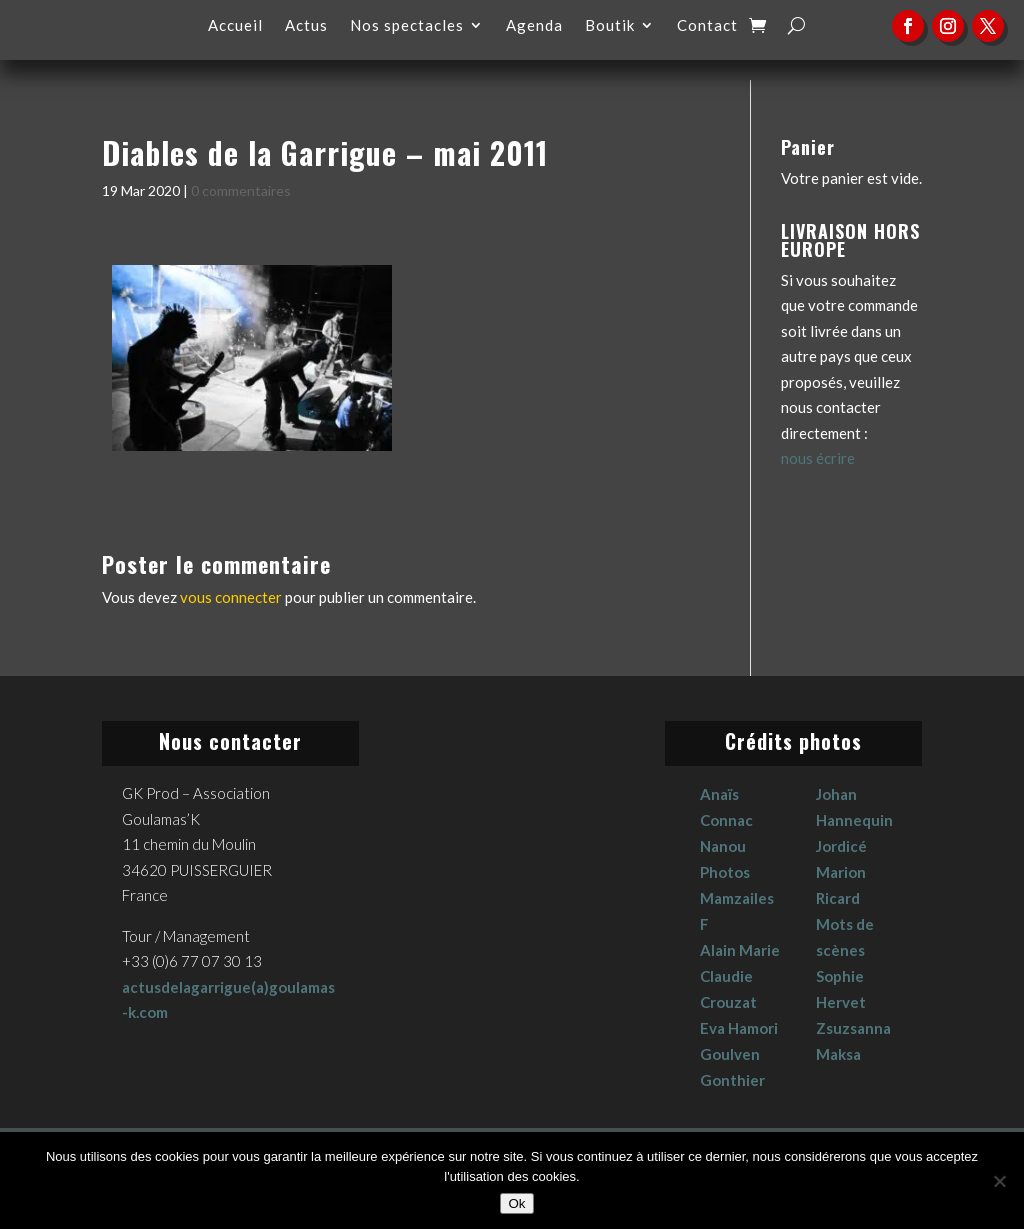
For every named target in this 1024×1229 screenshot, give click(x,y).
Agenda (534, 26)
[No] (999, 1181)
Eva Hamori (739, 1028)
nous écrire (818, 458)
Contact (707, 26)
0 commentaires (241, 190)
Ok (516, 1203)
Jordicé (841, 846)
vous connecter (231, 597)
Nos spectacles (407, 26)
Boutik (610, 26)
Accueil (235, 26)
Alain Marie (740, 950)
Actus (306, 26)
